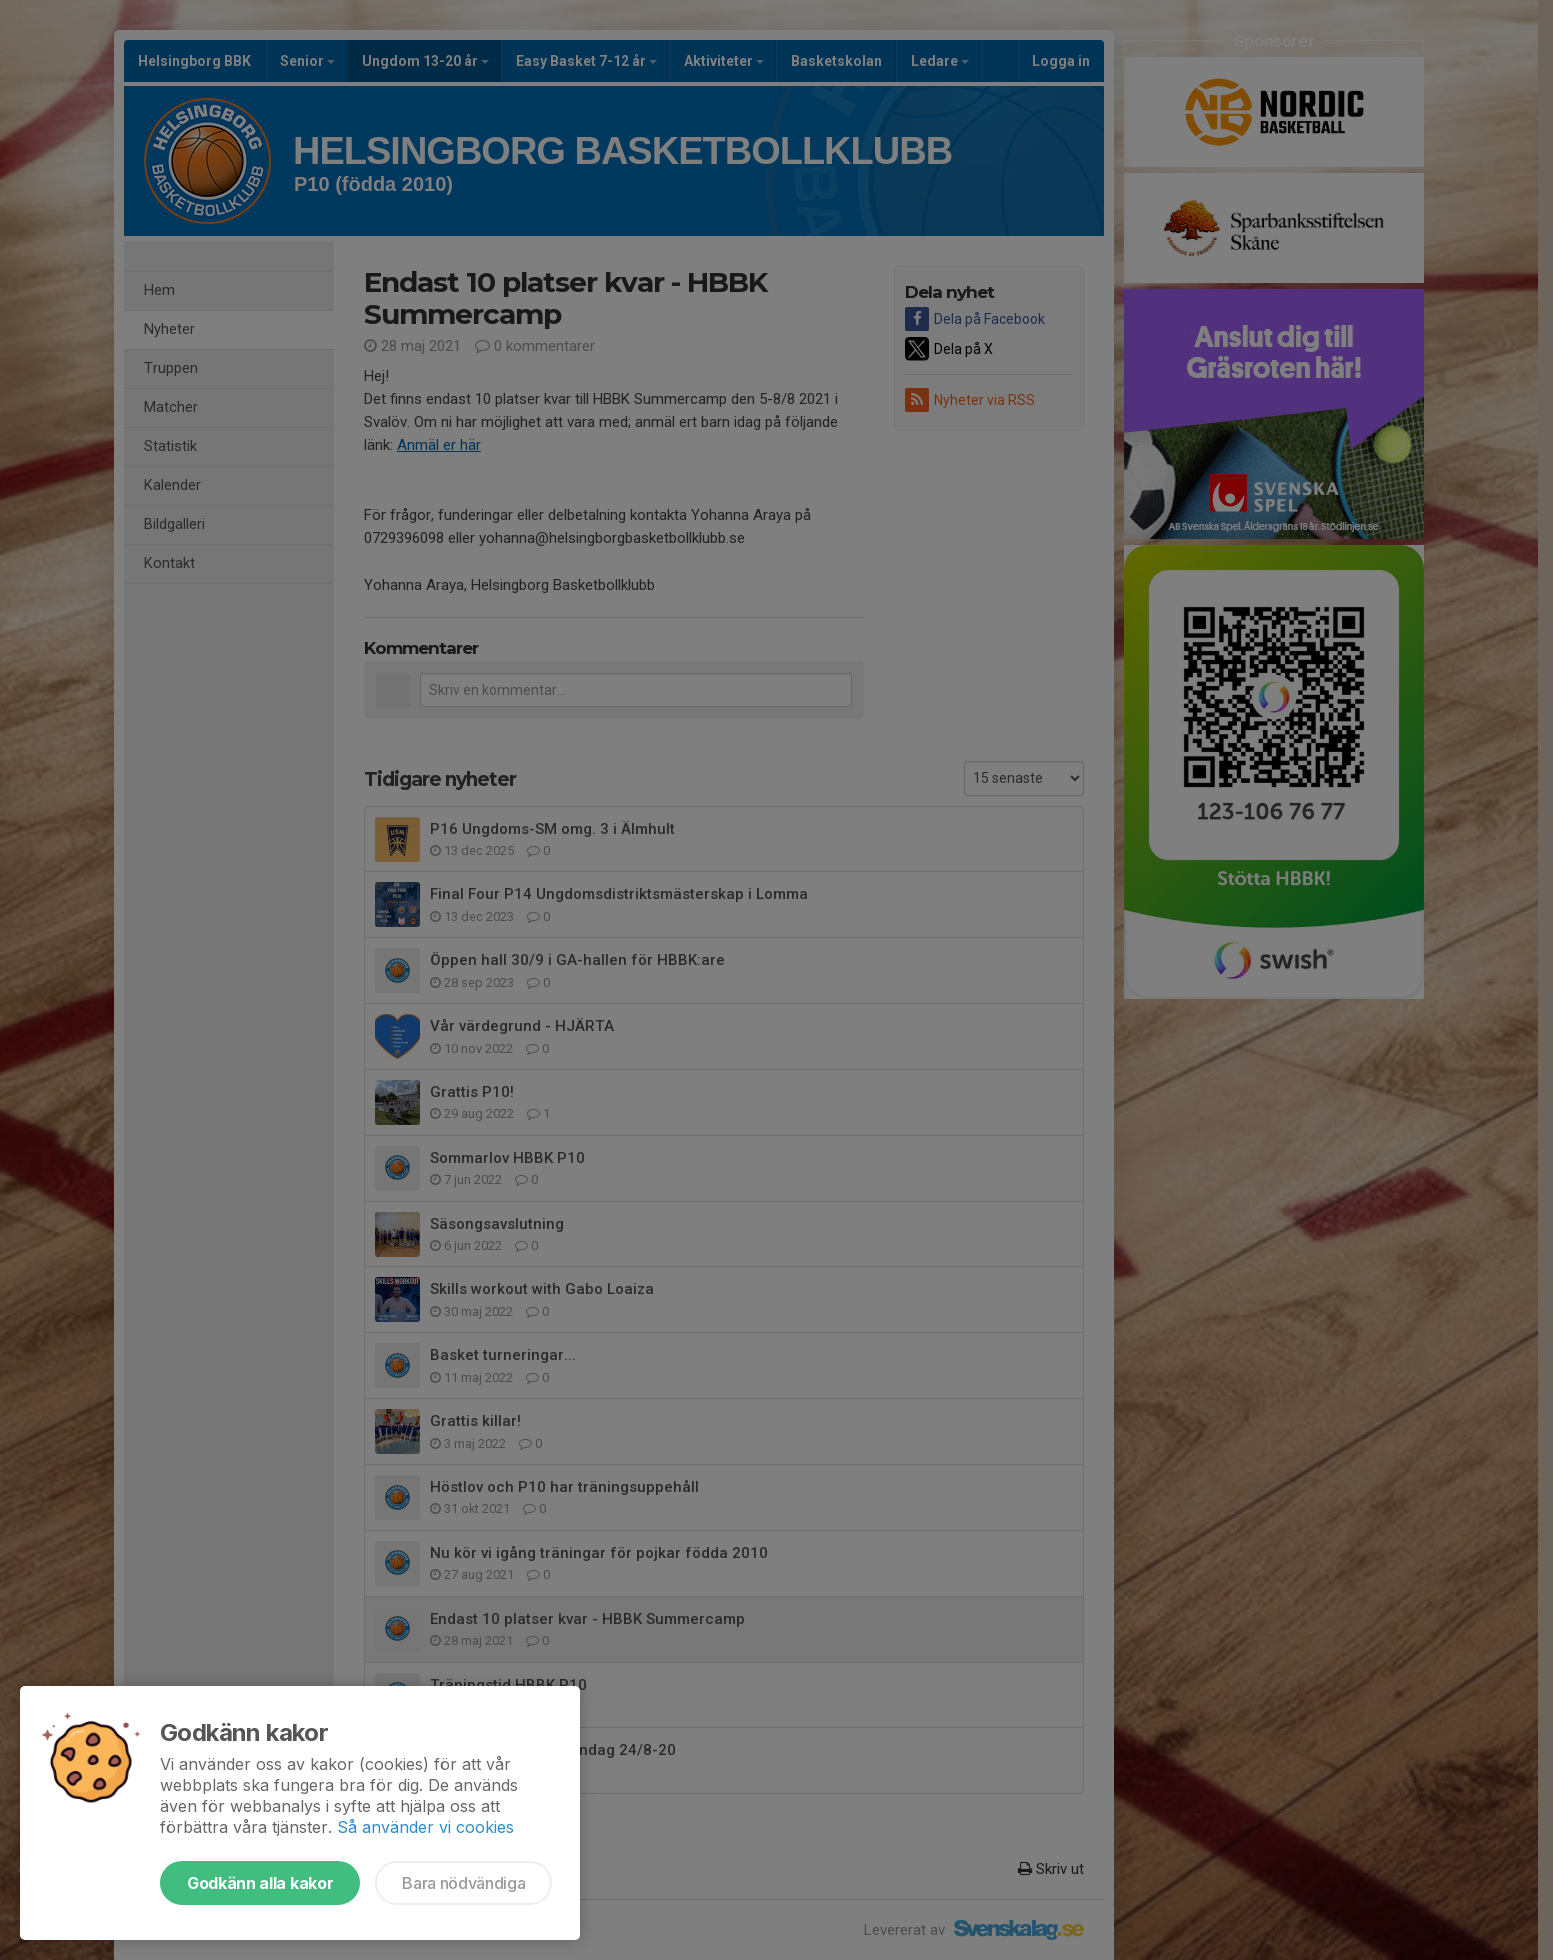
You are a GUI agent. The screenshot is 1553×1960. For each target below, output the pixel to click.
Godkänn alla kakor (260, 1883)
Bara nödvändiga (463, 1883)
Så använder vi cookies (425, 1827)
